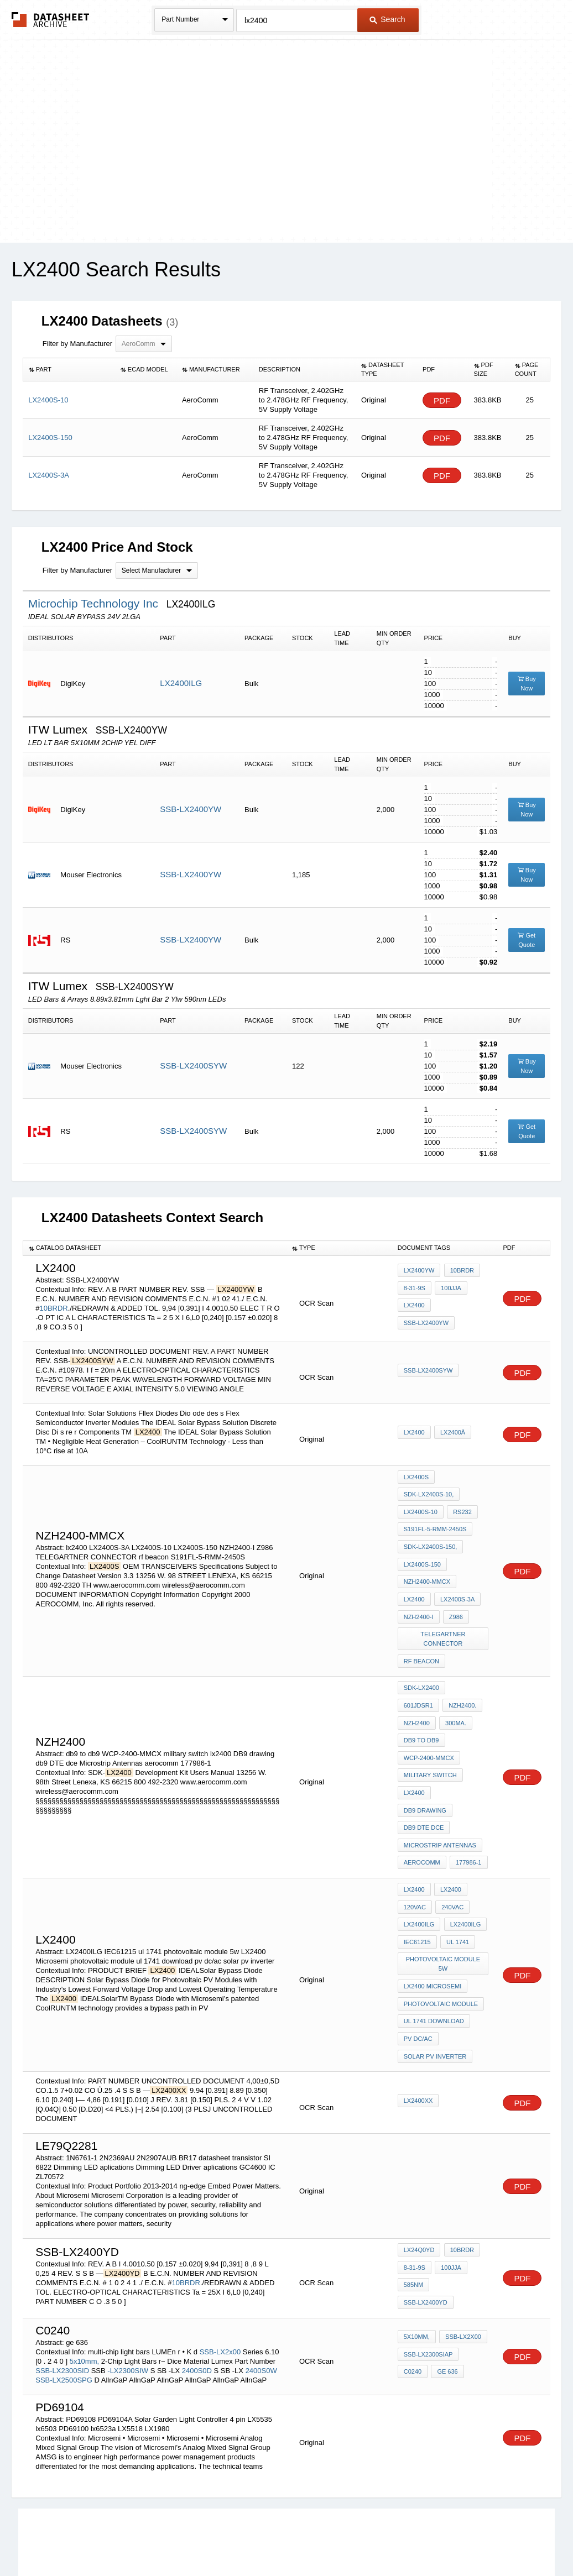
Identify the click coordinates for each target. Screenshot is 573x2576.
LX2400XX (418, 1990)
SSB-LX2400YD (459, 2179)
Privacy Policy (177, 2539)
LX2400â (451, 1434)
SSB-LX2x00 (220, 2238)
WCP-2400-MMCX (429, 1704)
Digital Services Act (393, 2539)
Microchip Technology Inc (95, 603)
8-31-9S (414, 1298)
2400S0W (261, 2257)
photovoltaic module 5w (444, 1868)
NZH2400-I (419, 1596)
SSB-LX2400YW (190, 809)
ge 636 (445, 2256)
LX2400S (416, 1477)
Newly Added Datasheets (105, 2539)
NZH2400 (458, 1675)
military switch (430, 1719)
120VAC (415, 1818)
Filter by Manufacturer (77, 343)
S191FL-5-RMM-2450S (435, 1522)
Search (387, 19)
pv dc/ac (418, 1932)
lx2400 (414, 1313)
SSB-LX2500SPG (63, 2266)
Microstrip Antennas (440, 1764)
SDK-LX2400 (421, 1660)
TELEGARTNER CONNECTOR (443, 1616)
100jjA (449, 1298)
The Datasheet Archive (51, 19)
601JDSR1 (467, 1660)
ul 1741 (456, 1848)
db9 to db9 (456, 1690)
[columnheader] (69, 369)
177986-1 (467, 1779)
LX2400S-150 (422, 1551)
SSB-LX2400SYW (193, 1065)
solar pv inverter (435, 1947)
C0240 (412, 2256)
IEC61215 (417, 1848)
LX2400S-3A (456, 1581)
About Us (492, 2539)
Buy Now (527, 684)
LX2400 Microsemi (433, 1887)
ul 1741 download (434, 1917)
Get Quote (526, 940)
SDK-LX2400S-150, (430, 1536)
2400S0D (197, 2257)
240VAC (451, 1818)
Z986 (454, 1596)
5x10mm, (84, 2247)
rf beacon (421, 1635)
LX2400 (414, 1434)
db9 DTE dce (424, 1749)
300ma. (414, 1690)
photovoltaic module (441, 1902)
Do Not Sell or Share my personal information (281, 2539)
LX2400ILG (181, 683)
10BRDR (53, 1308)
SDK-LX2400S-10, (429, 1492)
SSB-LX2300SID (62, 2257)
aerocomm (422, 1779)
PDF (442, 400)
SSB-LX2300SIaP (428, 2241)
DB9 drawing (460, 1734)
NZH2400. (417, 1675)
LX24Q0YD (419, 2149)
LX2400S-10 (420, 1507)
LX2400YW (419, 1283)
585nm (413, 2179)
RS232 (460, 1507)
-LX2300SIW (127, 2257)
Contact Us (451, 2539)
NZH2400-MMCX (427, 1566)
